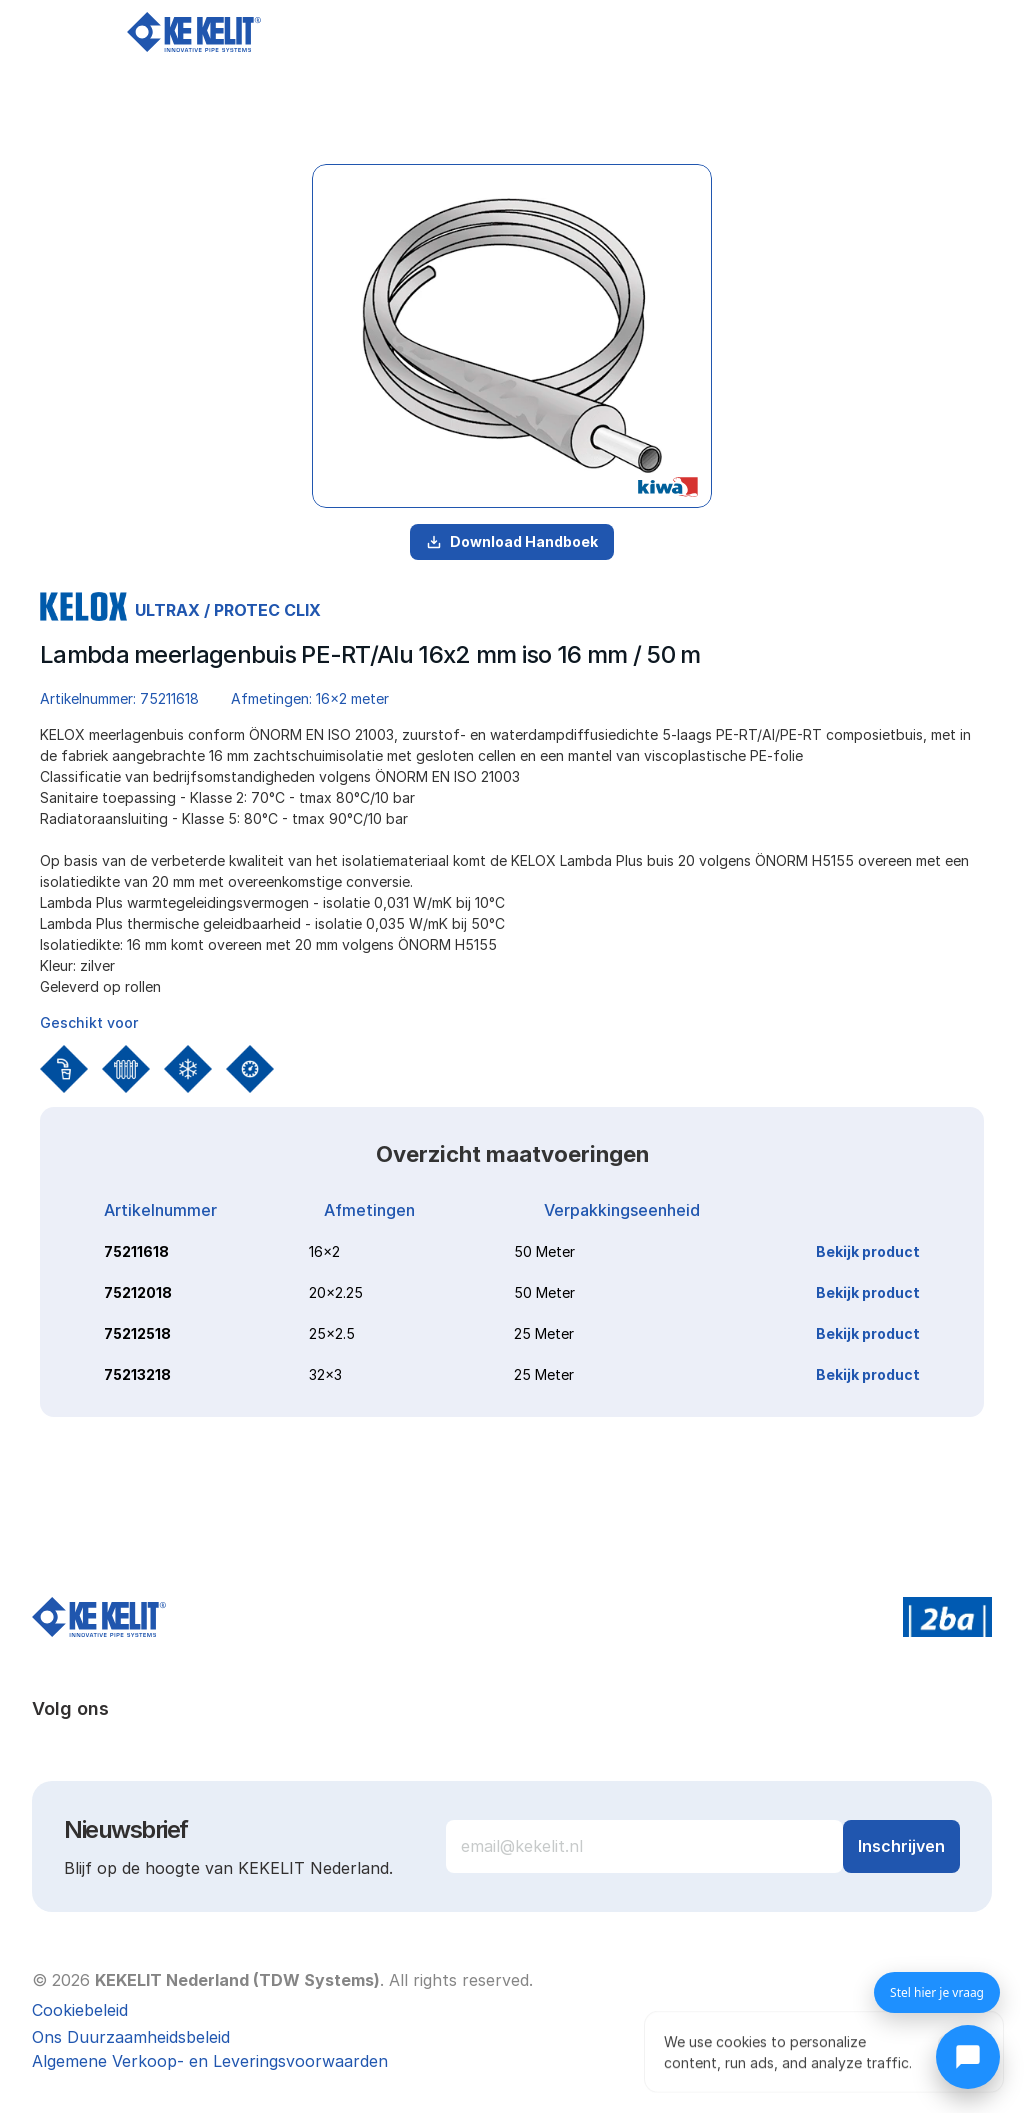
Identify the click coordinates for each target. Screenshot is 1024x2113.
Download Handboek (512, 541)
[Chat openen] (968, 2057)
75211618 (136, 1251)
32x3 (325, 1374)
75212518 (137, 1333)
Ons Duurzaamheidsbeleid (131, 2037)
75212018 (138, 1292)
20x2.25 (336, 1292)
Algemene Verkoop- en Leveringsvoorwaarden (210, 2061)
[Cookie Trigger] (80, 2010)
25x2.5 (332, 1333)
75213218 (137, 1374)
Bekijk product (868, 1251)
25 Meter (544, 1333)
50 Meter (544, 1251)
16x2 (324, 1251)
